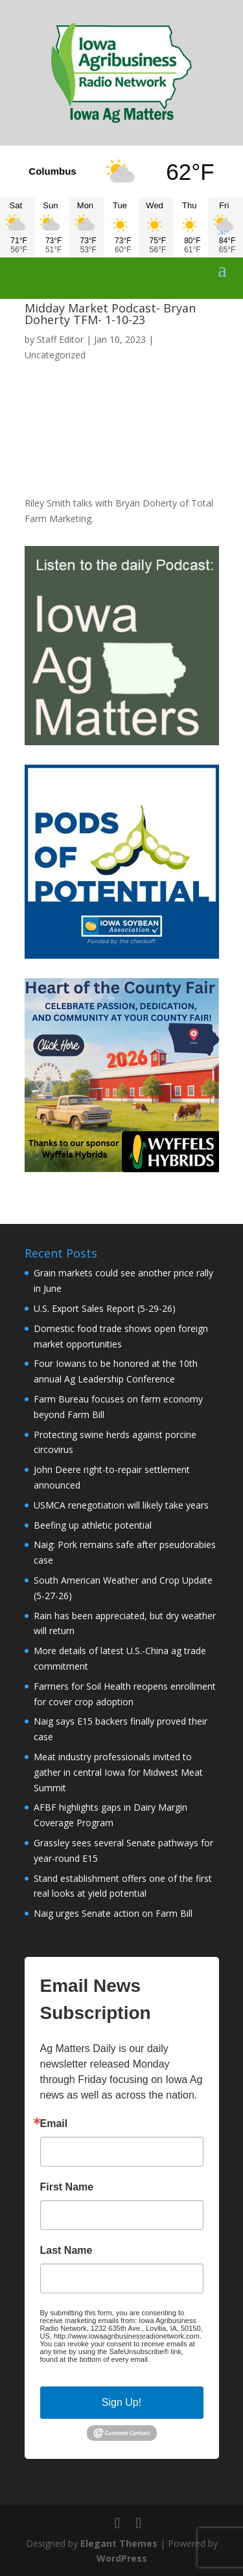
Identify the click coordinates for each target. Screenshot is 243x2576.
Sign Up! (121, 2402)
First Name (67, 2187)
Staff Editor (60, 339)
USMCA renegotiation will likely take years (121, 1505)
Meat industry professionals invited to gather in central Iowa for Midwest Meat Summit (118, 1772)
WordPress (122, 2558)
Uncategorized (55, 355)
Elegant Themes (118, 2543)
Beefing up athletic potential (93, 1525)
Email (54, 2124)
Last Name (66, 2250)
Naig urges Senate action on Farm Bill (113, 1913)
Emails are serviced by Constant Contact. (112, 2363)
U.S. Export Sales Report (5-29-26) (105, 1308)
